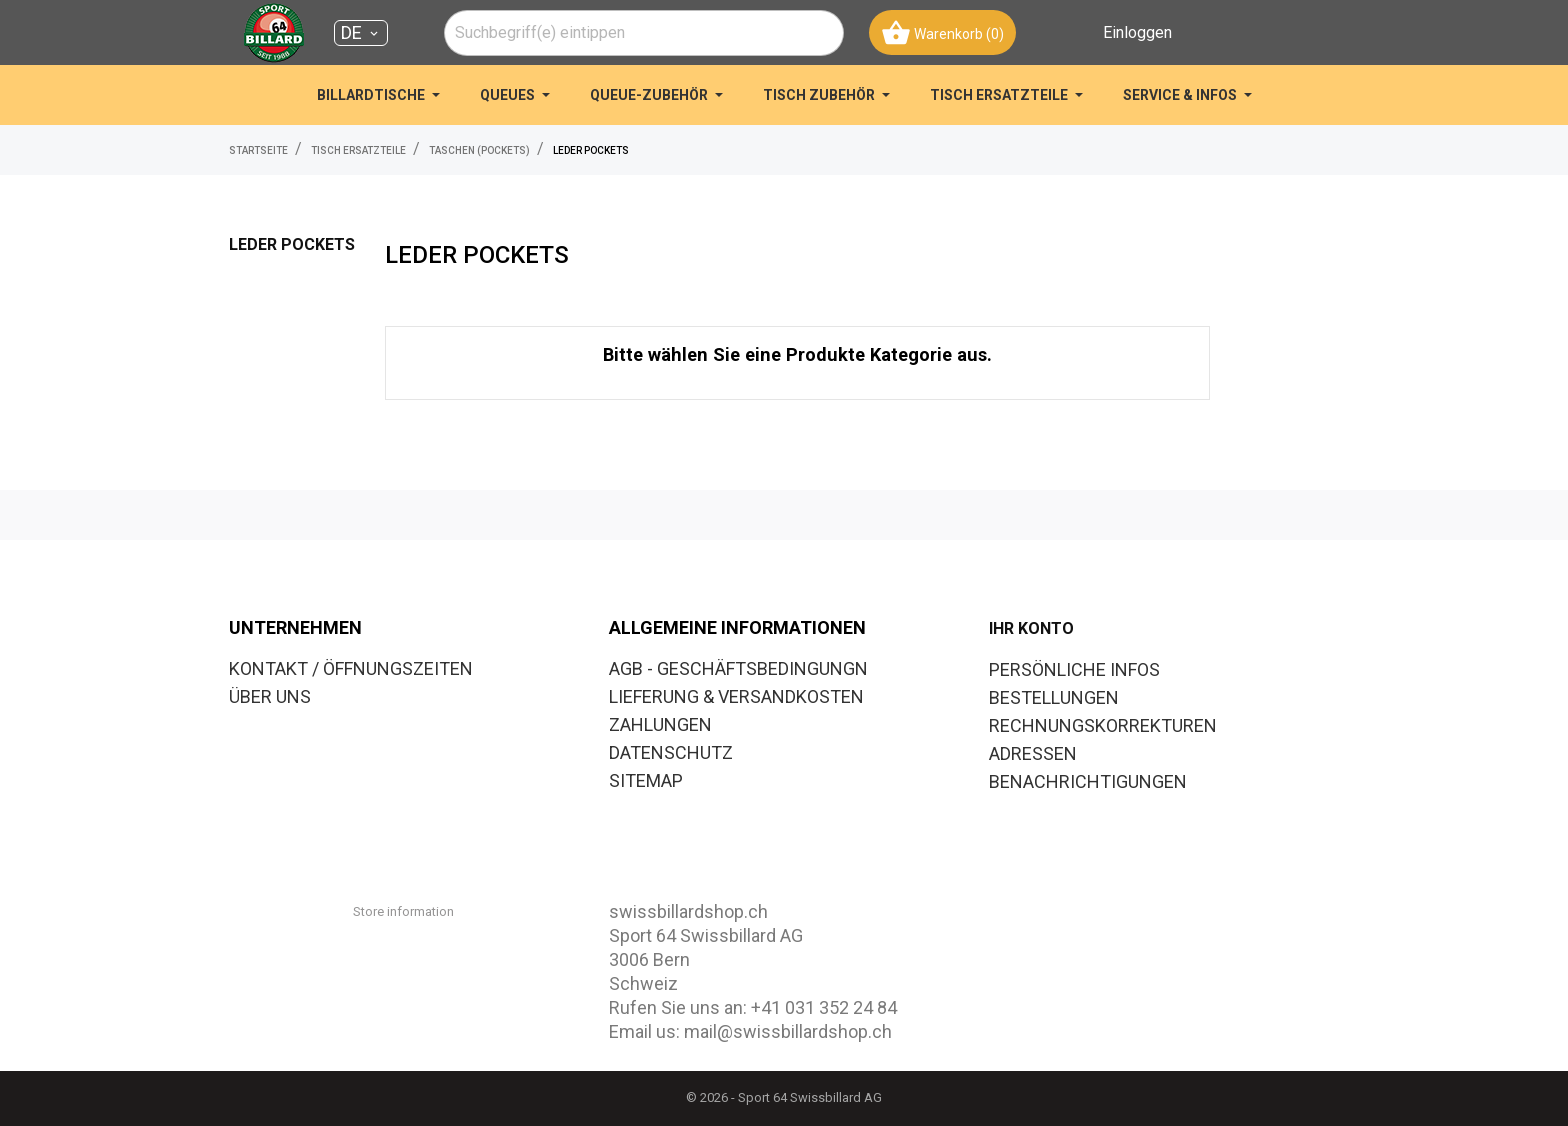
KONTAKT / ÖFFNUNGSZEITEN (351, 668)
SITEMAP (646, 780)
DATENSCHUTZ (671, 752)
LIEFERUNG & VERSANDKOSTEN (736, 696)
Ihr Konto (1031, 628)
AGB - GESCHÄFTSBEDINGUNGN (738, 668)
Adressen (1033, 753)
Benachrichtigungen (1088, 781)
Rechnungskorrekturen (1103, 725)
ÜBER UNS (270, 696)
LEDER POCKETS (292, 244)
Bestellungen (1054, 697)
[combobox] (644, 33)
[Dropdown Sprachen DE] (361, 33)
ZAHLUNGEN (660, 724)
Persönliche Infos (1074, 669)
